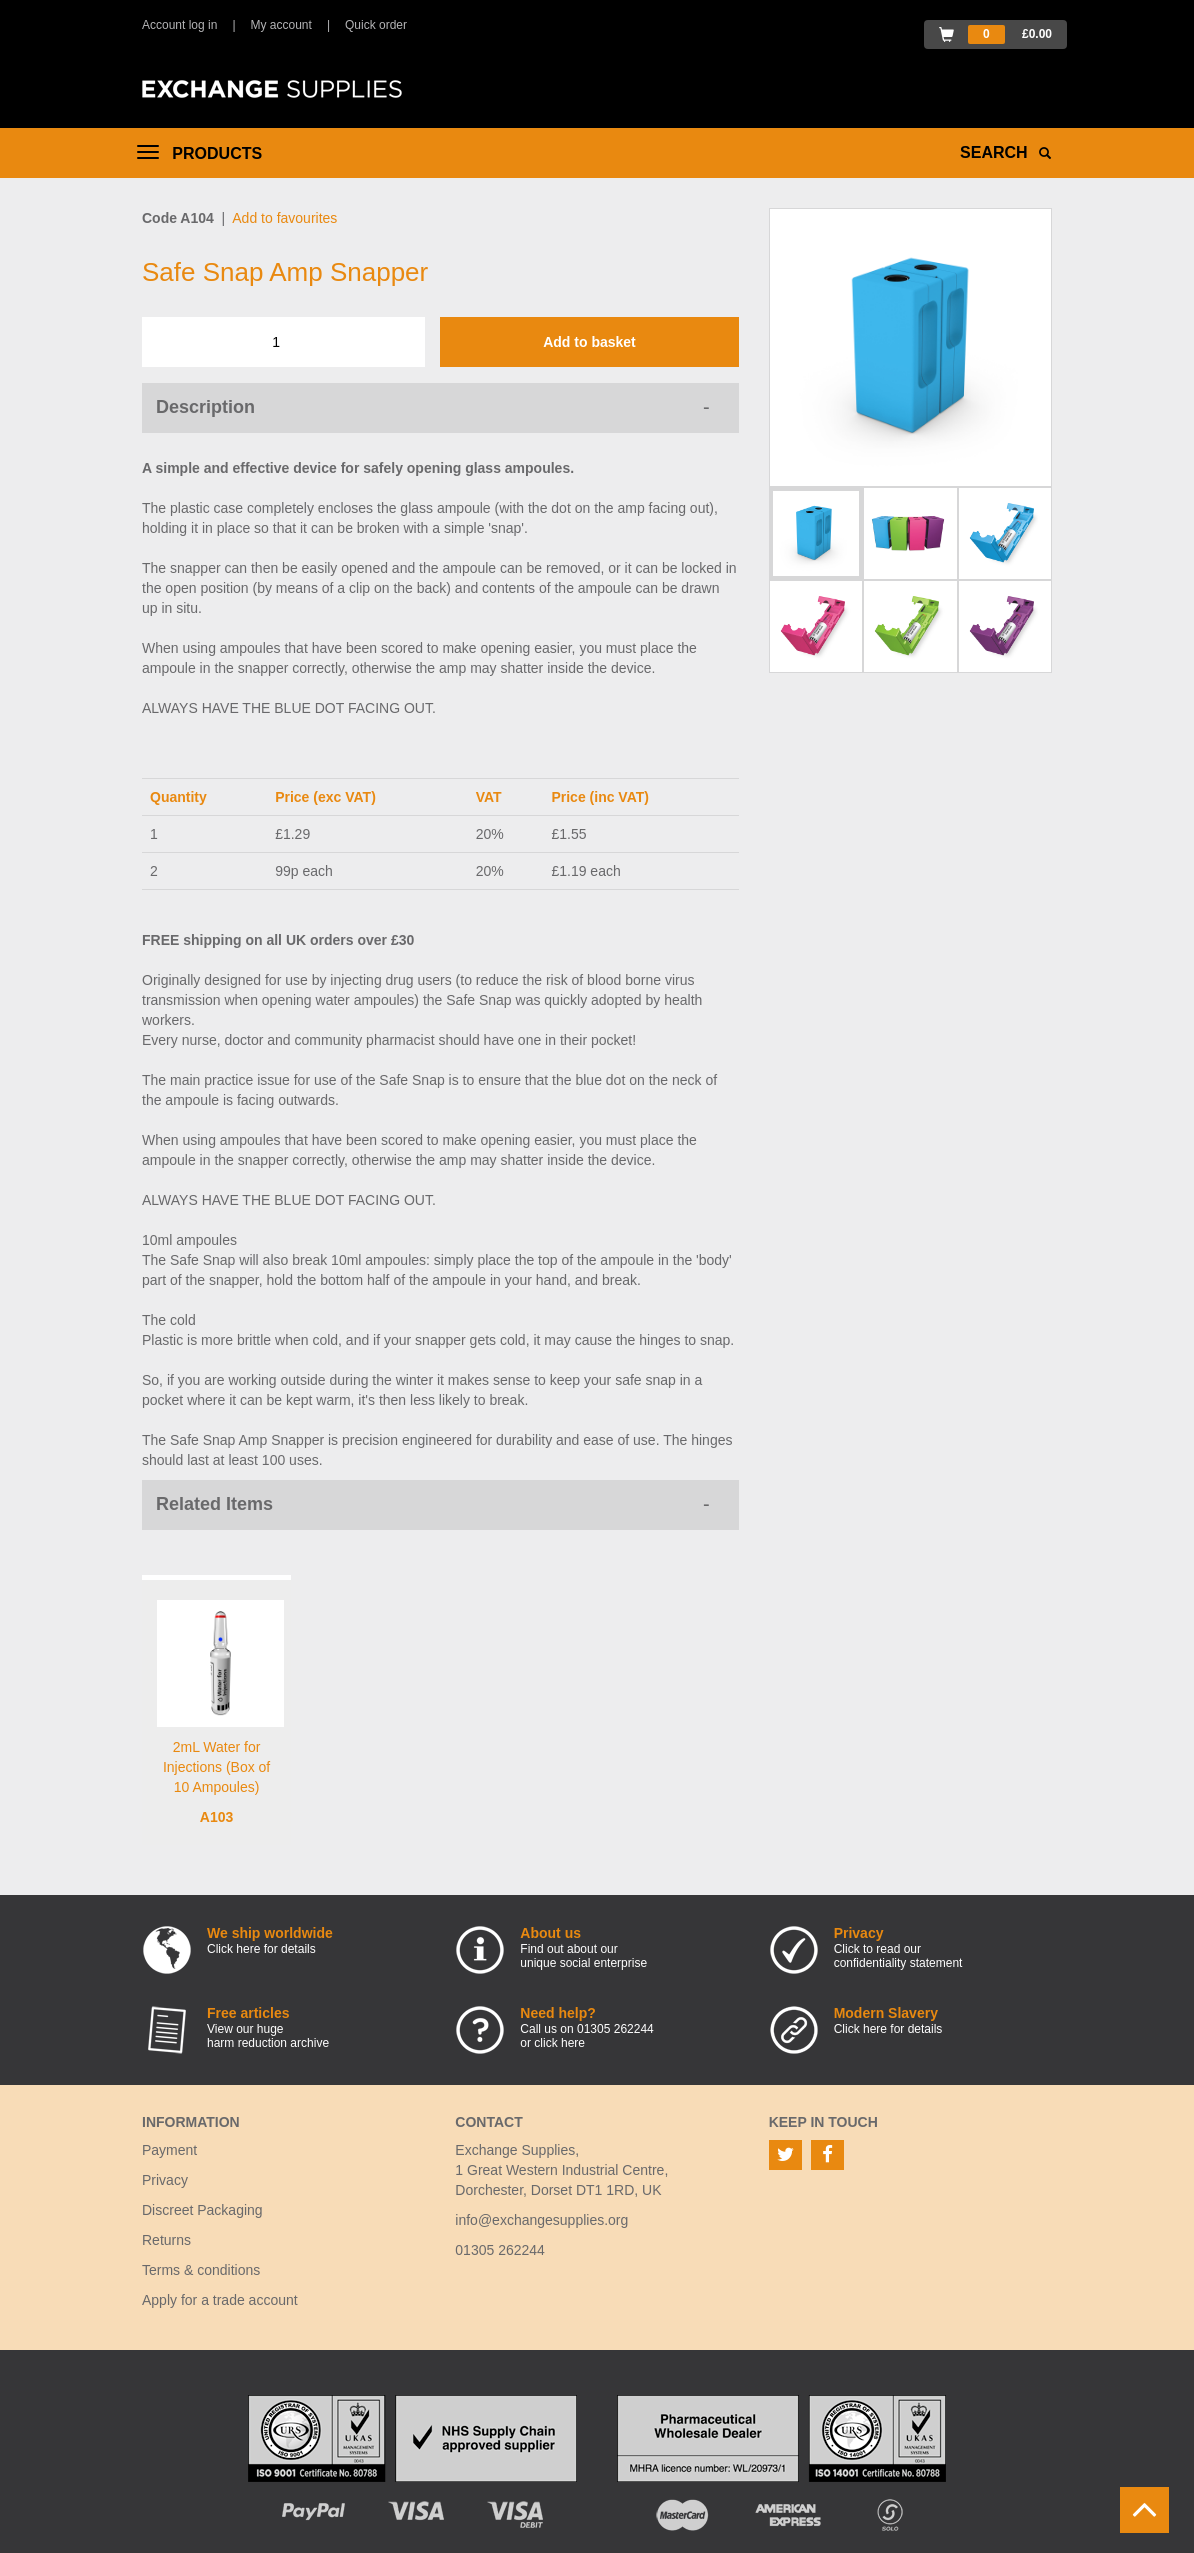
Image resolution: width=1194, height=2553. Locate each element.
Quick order (376, 25)
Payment (169, 2150)
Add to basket (589, 342)
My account (281, 25)
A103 (216, 1817)
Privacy (165, 2180)
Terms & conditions (201, 2270)
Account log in (179, 25)
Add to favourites (284, 218)
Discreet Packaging (202, 2210)
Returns (166, 2240)
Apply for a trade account (220, 2300)
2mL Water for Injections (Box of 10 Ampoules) (216, 1767)
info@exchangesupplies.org (541, 2220)
